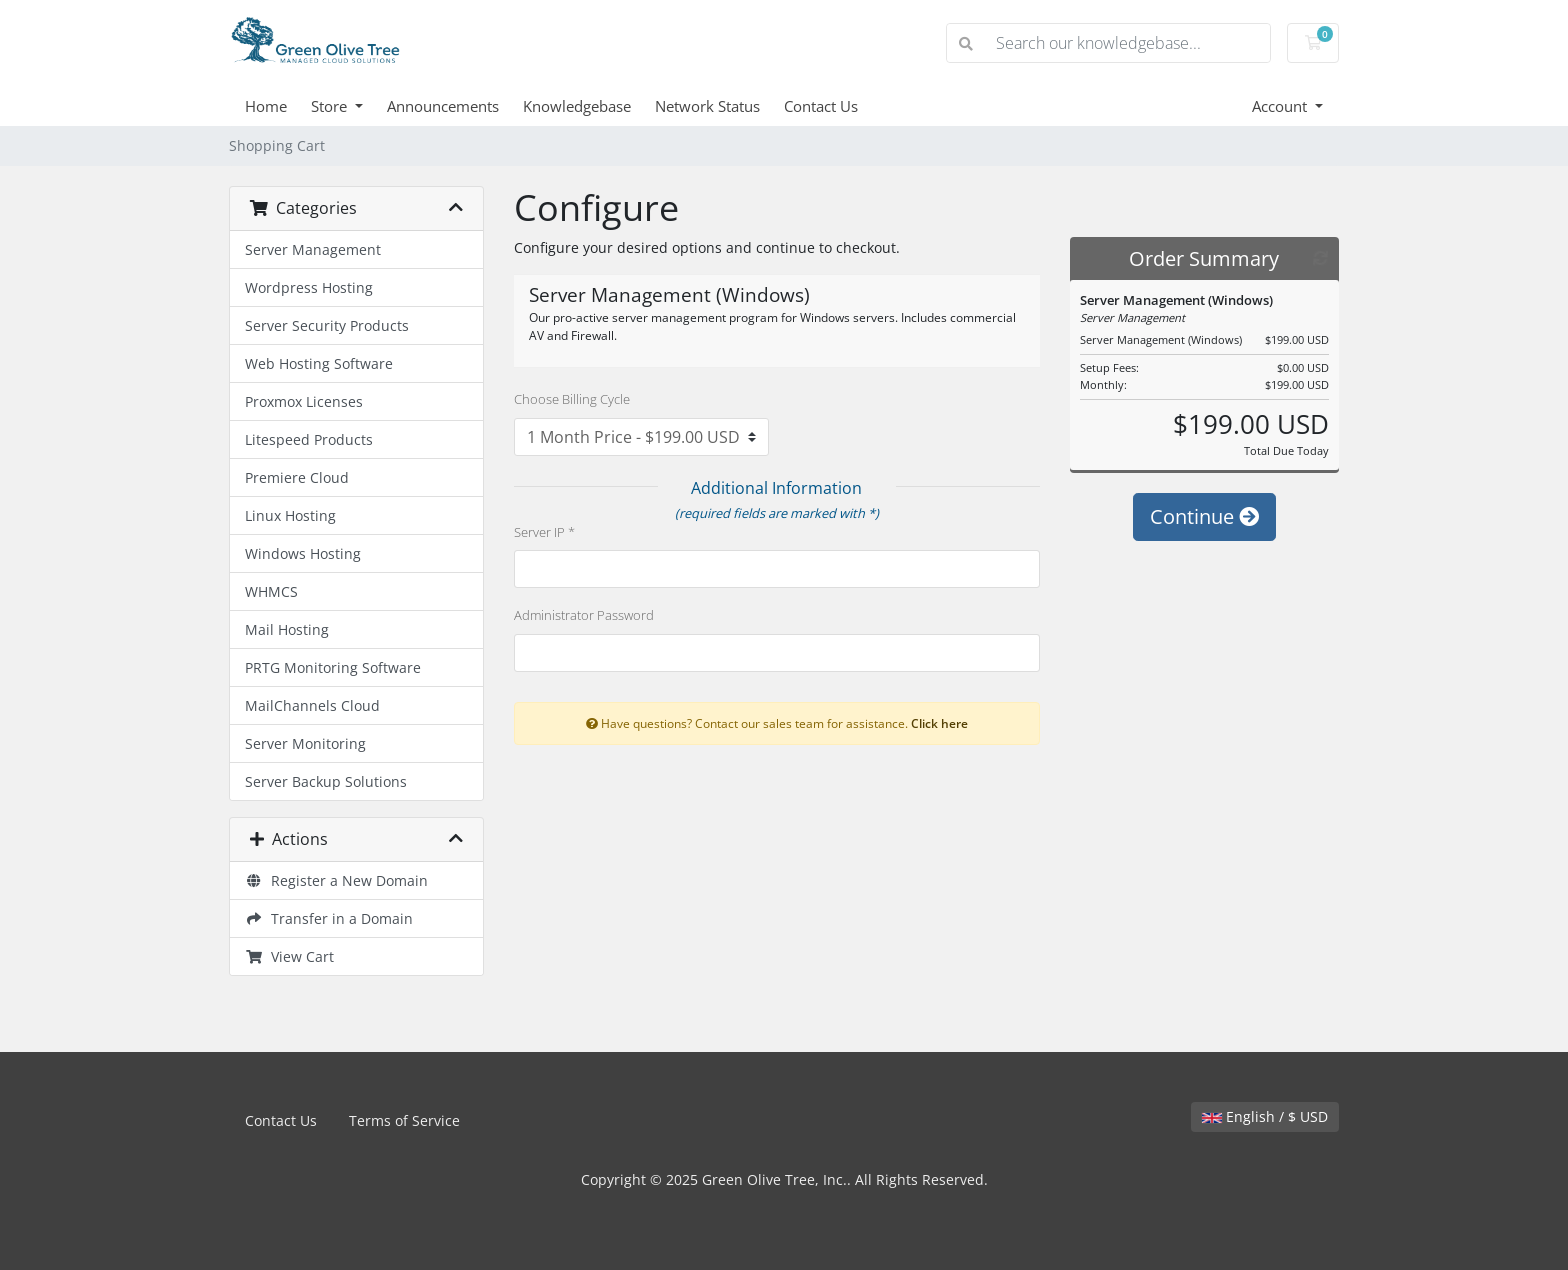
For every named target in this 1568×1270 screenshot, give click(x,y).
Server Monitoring (305, 743)
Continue (1204, 516)
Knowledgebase (577, 106)
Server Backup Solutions (326, 781)
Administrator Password (584, 615)
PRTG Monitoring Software (333, 667)
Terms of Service (404, 1120)
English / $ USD (1265, 1116)
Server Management (313, 249)
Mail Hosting (287, 629)
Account (1281, 106)
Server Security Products (327, 325)
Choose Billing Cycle (572, 399)
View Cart (289, 956)
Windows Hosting (303, 553)
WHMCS (271, 591)
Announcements (443, 106)
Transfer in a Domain (329, 918)
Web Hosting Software (319, 363)
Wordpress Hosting (309, 287)
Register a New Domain (336, 880)
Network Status (707, 106)
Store (331, 106)
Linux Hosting (290, 515)
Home (266, 106)
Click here (939, 723)
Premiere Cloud (297, 477)
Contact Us (821, 106)
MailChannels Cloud (312, 705)
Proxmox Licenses (304, 401)
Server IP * (544, 532)
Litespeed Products (309, 439)
